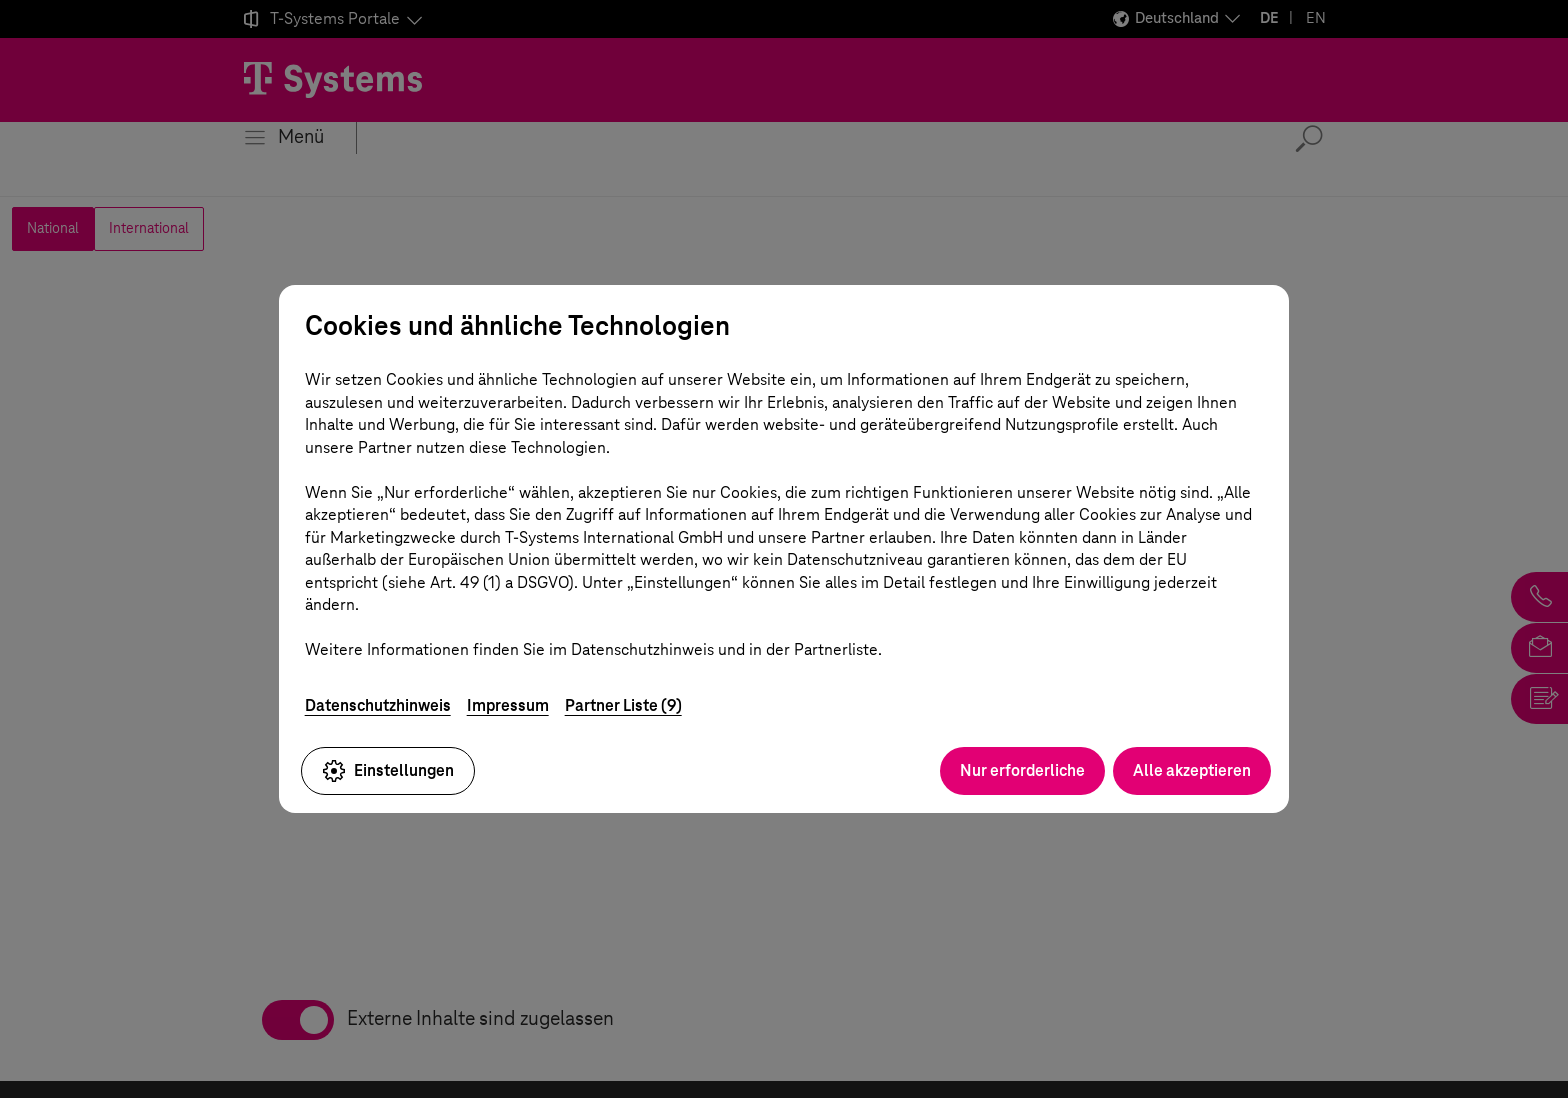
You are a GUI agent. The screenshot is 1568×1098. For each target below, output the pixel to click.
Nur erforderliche (1022, 770)
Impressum (508, 705)
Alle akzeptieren (1192, 770)
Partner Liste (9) (623, 705)
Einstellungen (388, 771)
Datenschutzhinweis (378, 705)
